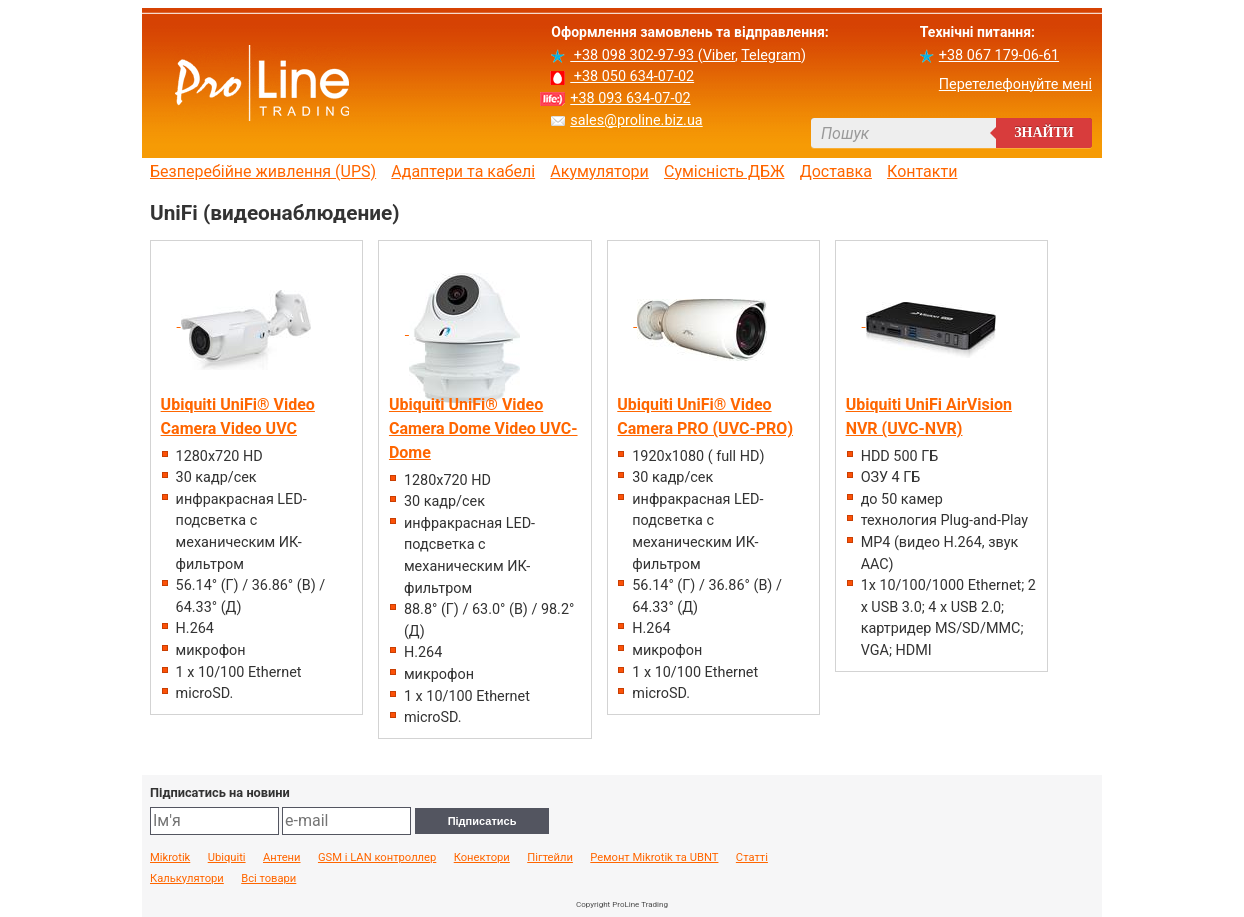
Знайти (1044, 132)
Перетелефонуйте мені (1015, 84)
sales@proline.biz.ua (636, 120)
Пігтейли (550, 858)
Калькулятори (187, 879)
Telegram (771, 55)
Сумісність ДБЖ (724, 172)
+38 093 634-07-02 (630, 98)
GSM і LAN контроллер (377, 858)
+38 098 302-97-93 (633, 55)
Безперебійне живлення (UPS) (263, 172)
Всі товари (268, 879)
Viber (719, 55)
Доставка (836, 172)
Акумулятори (599, 172)
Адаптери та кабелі (463, 172)
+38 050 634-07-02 (632, 76)
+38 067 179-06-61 (999, 55)
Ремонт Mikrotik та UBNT (654, 858)
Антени (282, 858)
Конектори (482, 858)
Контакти (922, 172)
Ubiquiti (227, 858)
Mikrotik (170, 858)
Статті (752, 858)
